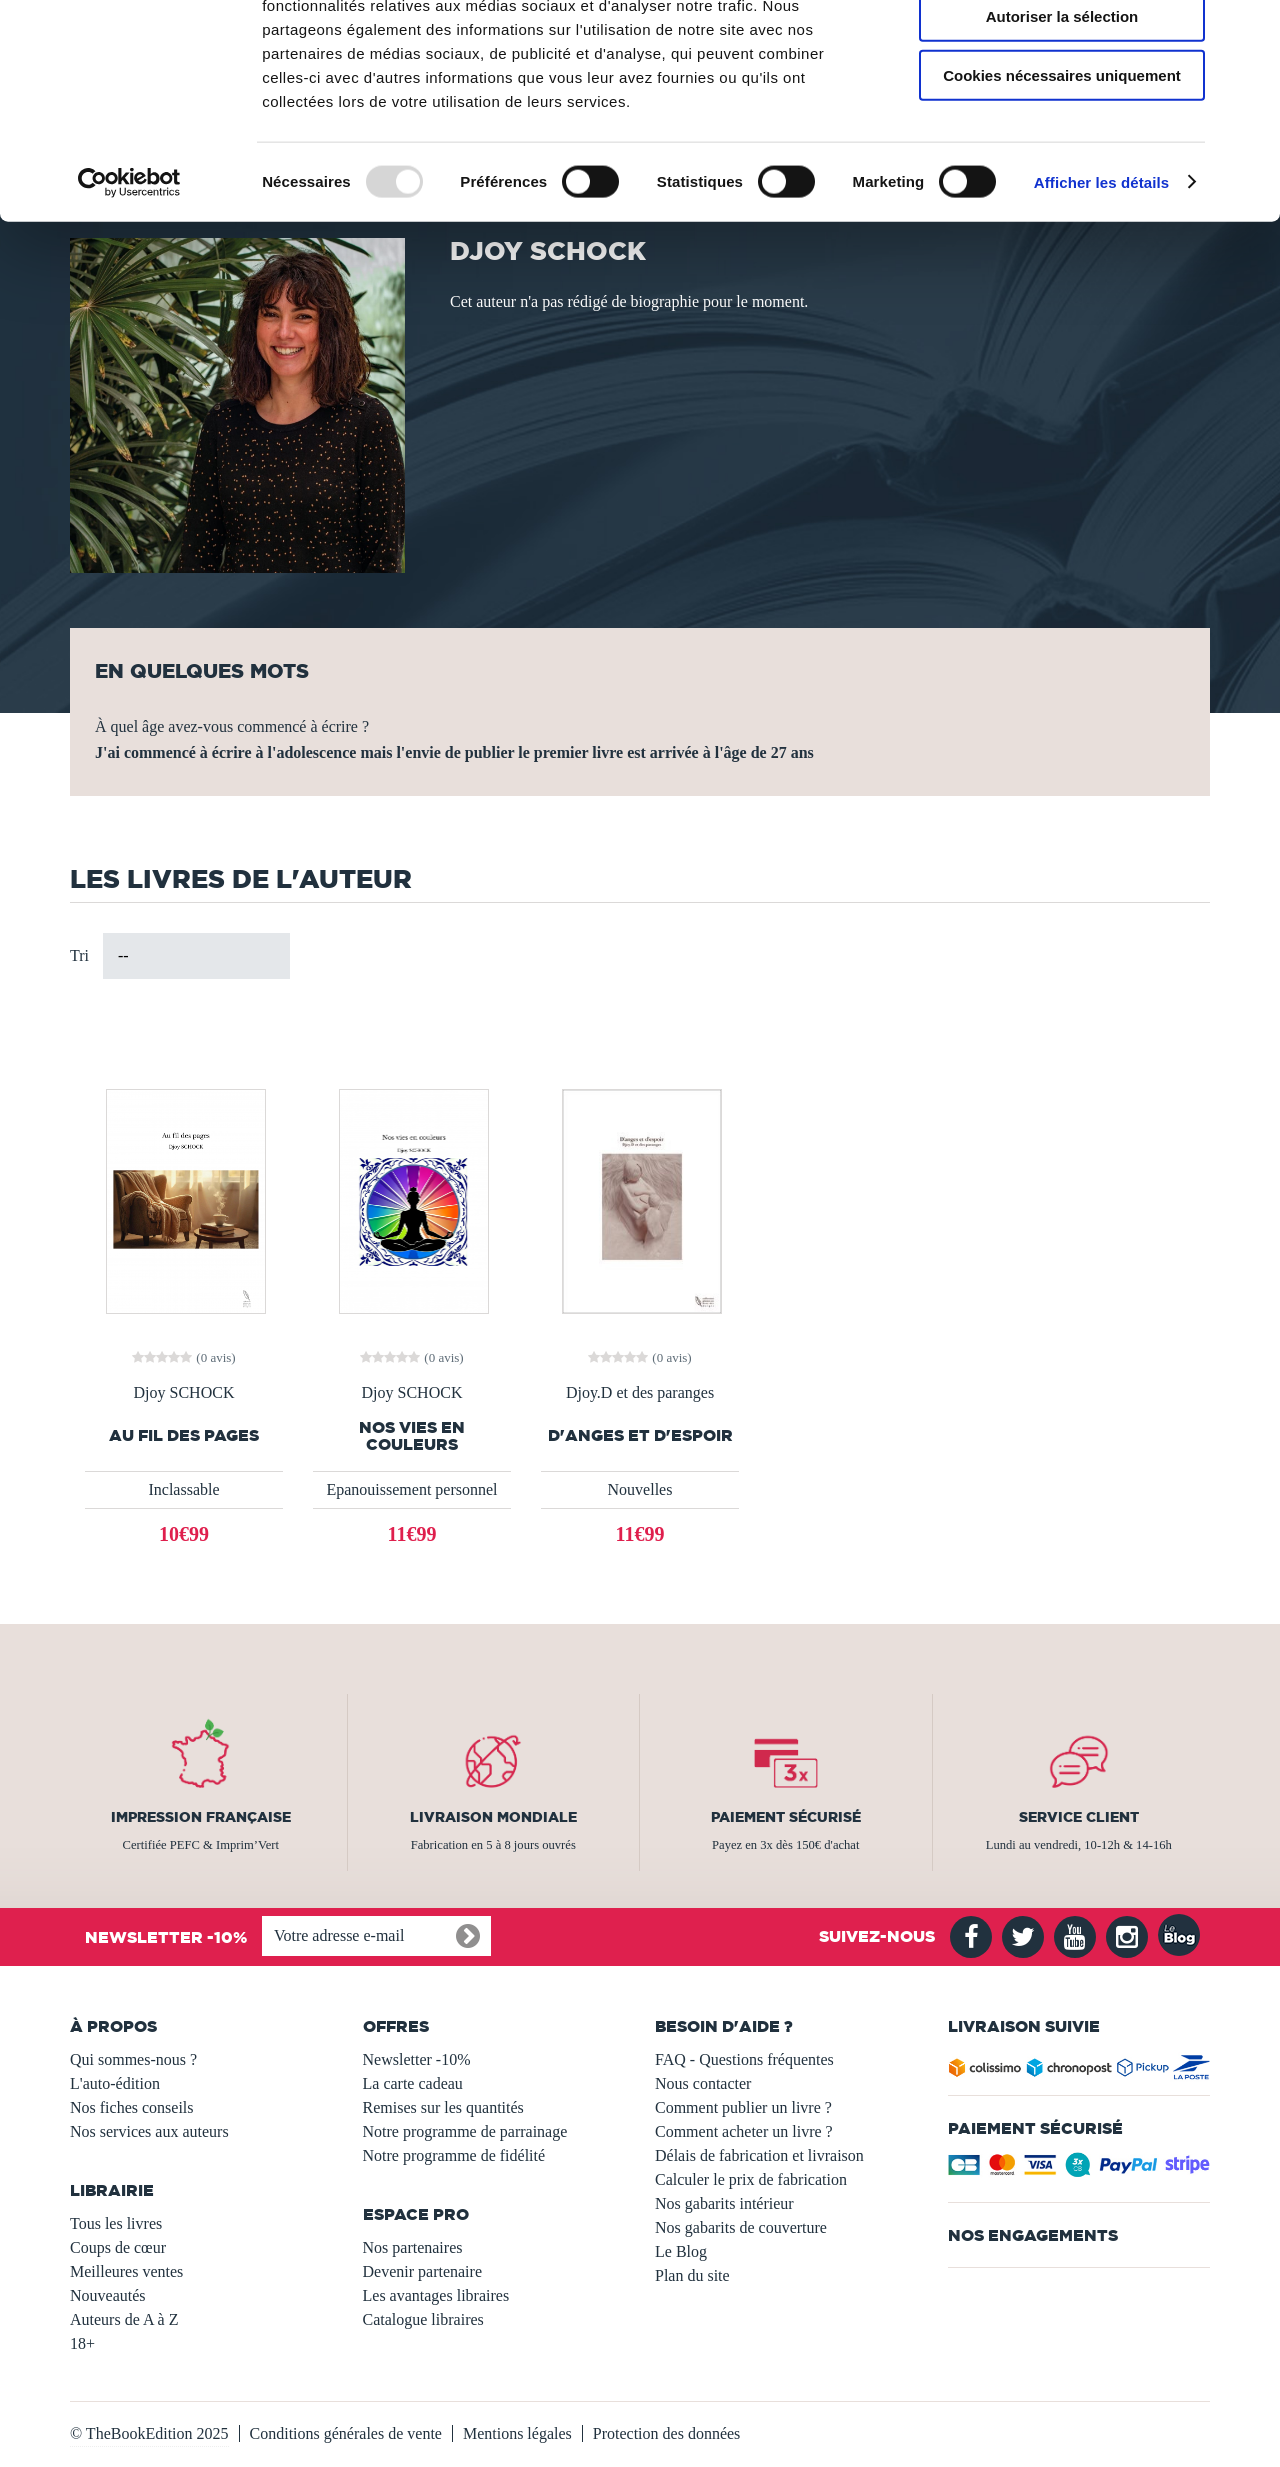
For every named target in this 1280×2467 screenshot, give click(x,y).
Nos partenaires (413, 2247)
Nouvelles (640, 1489)
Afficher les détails (1101, 273)
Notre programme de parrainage (465, 2131)
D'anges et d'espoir (640, 1435)
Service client (1079, 1817)
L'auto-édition (115, 2083)
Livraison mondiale (493, 1817)
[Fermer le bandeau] (1249, 31)
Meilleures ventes (126, 2271)
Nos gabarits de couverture (741, 2227)
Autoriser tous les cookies (1062, 49)
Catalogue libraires (423, 2319)
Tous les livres (116, 2223)
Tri (79, 955)
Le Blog (681, 2251)
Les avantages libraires (436, 2295)
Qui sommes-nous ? (133, 2059)
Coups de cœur (118, 2247)
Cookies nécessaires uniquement (1062, 166)
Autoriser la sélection (1062, 108)
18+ (82, 2343)
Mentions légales (517, 2433)
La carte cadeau (413, 2083)
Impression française (201, 1817)
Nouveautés (108, 2295)
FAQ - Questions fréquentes (744, 2059)
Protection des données (667, 2433)
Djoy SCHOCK (184, 1393)
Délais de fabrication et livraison (759, 2155)
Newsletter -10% (417, 2059)
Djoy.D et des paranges (640, 1393)
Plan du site (692, 2275)
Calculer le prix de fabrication (751, 2179)
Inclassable (183, 1489)
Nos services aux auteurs (149, 2131)
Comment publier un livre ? (743, 2107)
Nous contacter (703, 2083)
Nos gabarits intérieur (724, 2203)
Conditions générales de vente (346, 2433)
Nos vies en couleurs (412, 1436)
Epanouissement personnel (411, 1489)
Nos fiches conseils (132, 2107)
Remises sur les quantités (443, 2107)
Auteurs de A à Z (124, 2319)
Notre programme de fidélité (454, 2155)
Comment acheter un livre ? (744, 2131)
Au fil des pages (184, 1435)
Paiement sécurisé (786, 1817)
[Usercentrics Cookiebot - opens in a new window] (129, 274)
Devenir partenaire (422, 2271)
